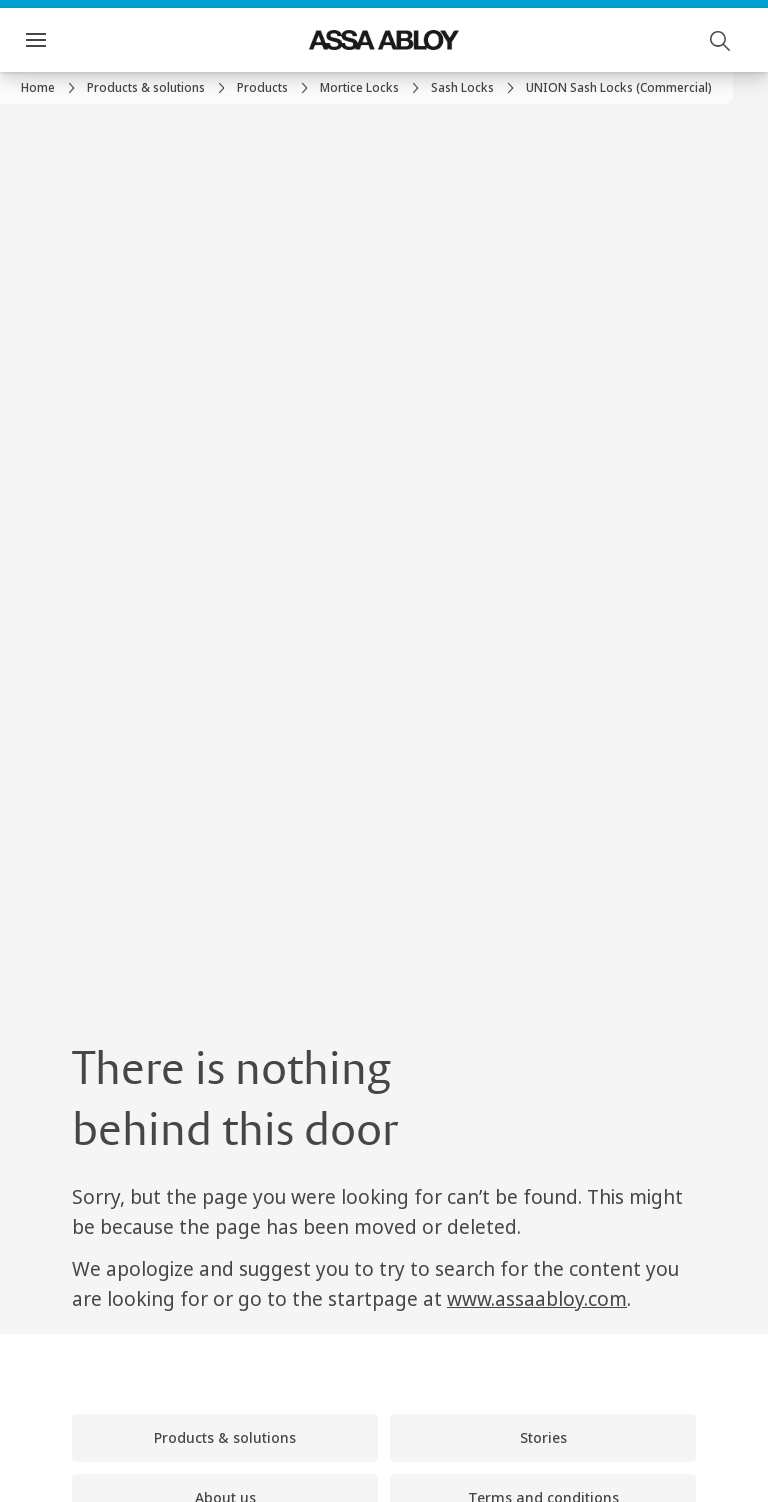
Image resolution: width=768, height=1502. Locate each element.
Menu (71, 39)
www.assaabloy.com (537, 1299)
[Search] (721, 40)
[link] (51, 88)
